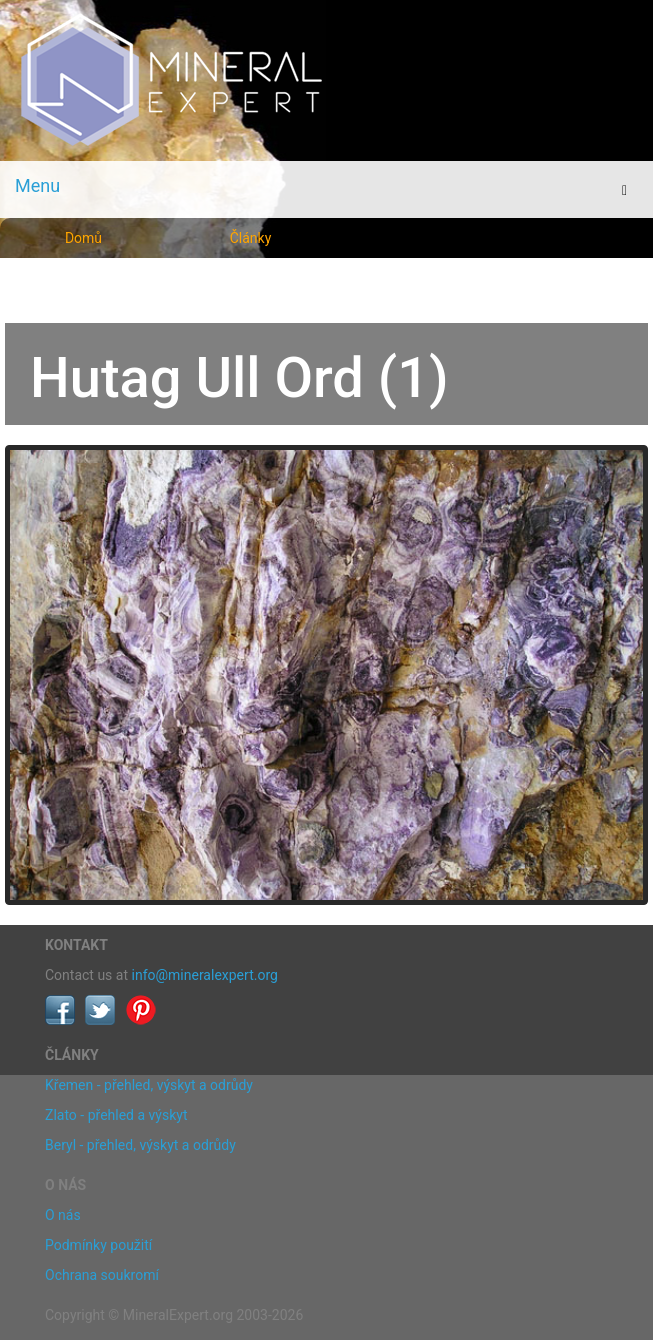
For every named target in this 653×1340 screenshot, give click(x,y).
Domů (83, 238)
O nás (63, 1215)
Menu (37, 185)
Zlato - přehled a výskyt (116, 1115)
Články (251, 238)
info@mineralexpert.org (205, 975)
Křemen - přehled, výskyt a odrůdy (149, 1085)
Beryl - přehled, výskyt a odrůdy (140, 1145)
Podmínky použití (98, 1245)
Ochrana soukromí (102, 1275)
